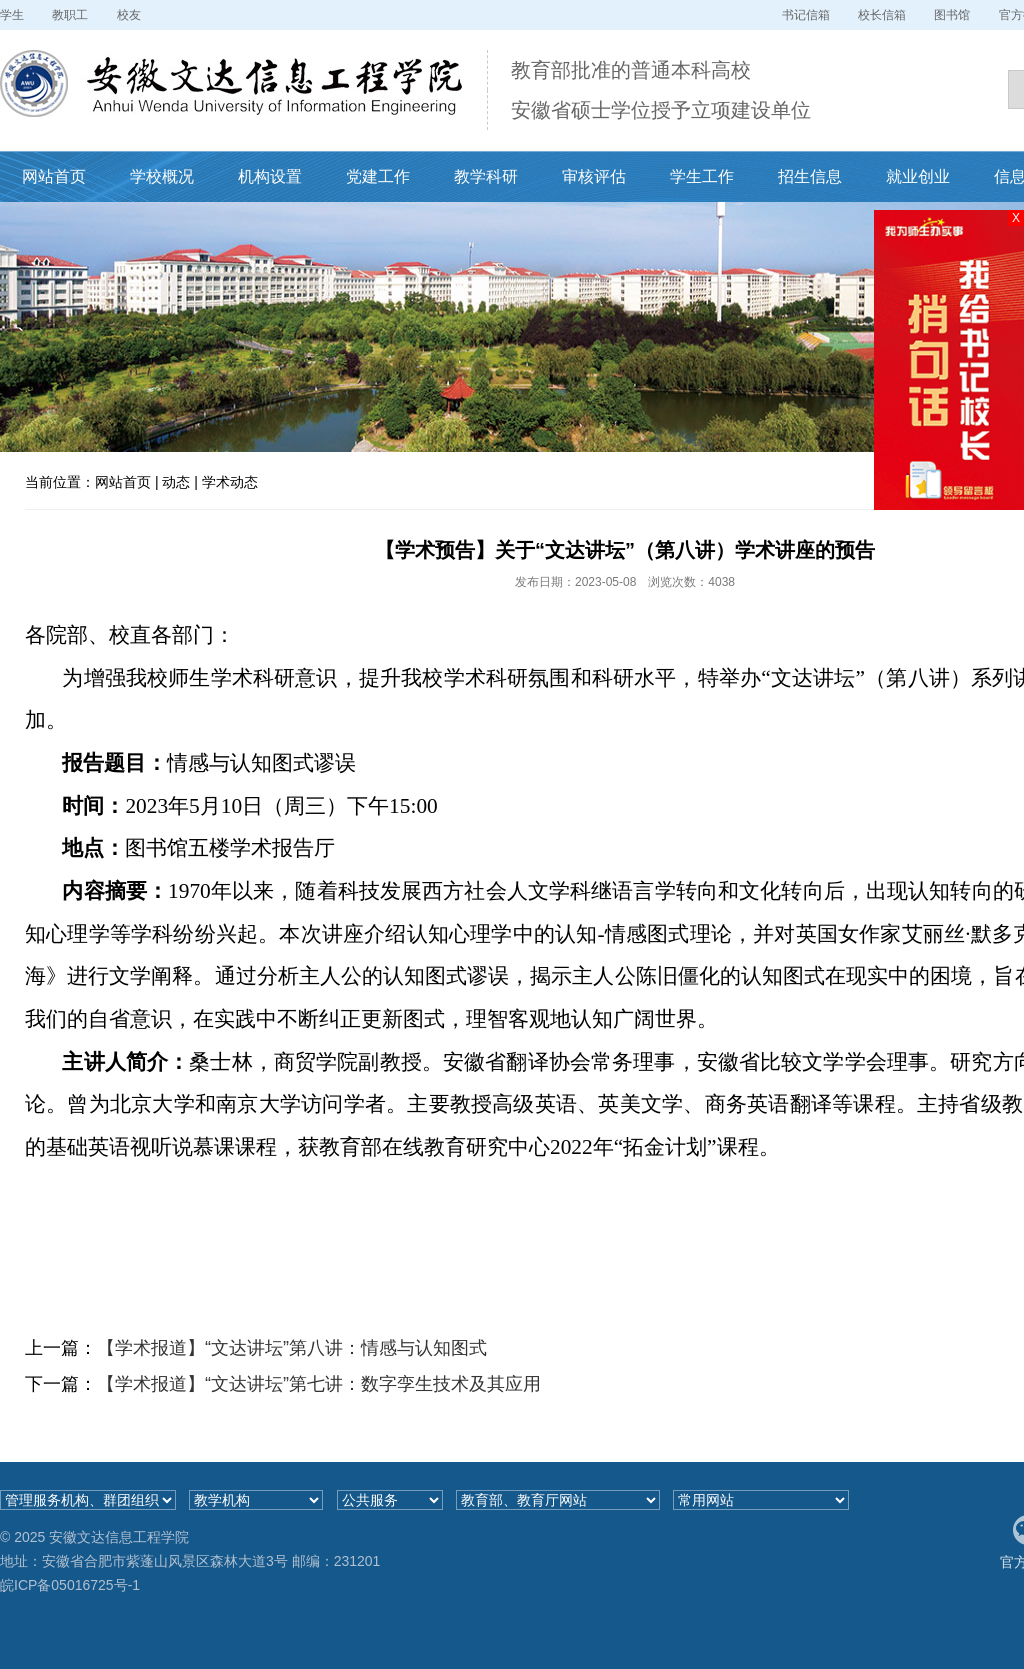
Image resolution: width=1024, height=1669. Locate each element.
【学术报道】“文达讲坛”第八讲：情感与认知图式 (292, 1348)
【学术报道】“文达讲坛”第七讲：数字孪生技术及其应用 (319, 1384)
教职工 (70, 15)
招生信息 (810, 176)
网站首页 (54, 176)
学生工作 (702, 176)
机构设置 (270, 176)
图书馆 (952, 15)
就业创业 (918, 176)
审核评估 (594, 176)
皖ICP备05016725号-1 (70, 1585)
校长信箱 (882, 15)
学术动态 (230, 482)
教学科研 (486, 176)
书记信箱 (806, 15)
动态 (176, 482)
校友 (129, 15)
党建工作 (378, 176)
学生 (12, 15)
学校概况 (162, 176)
